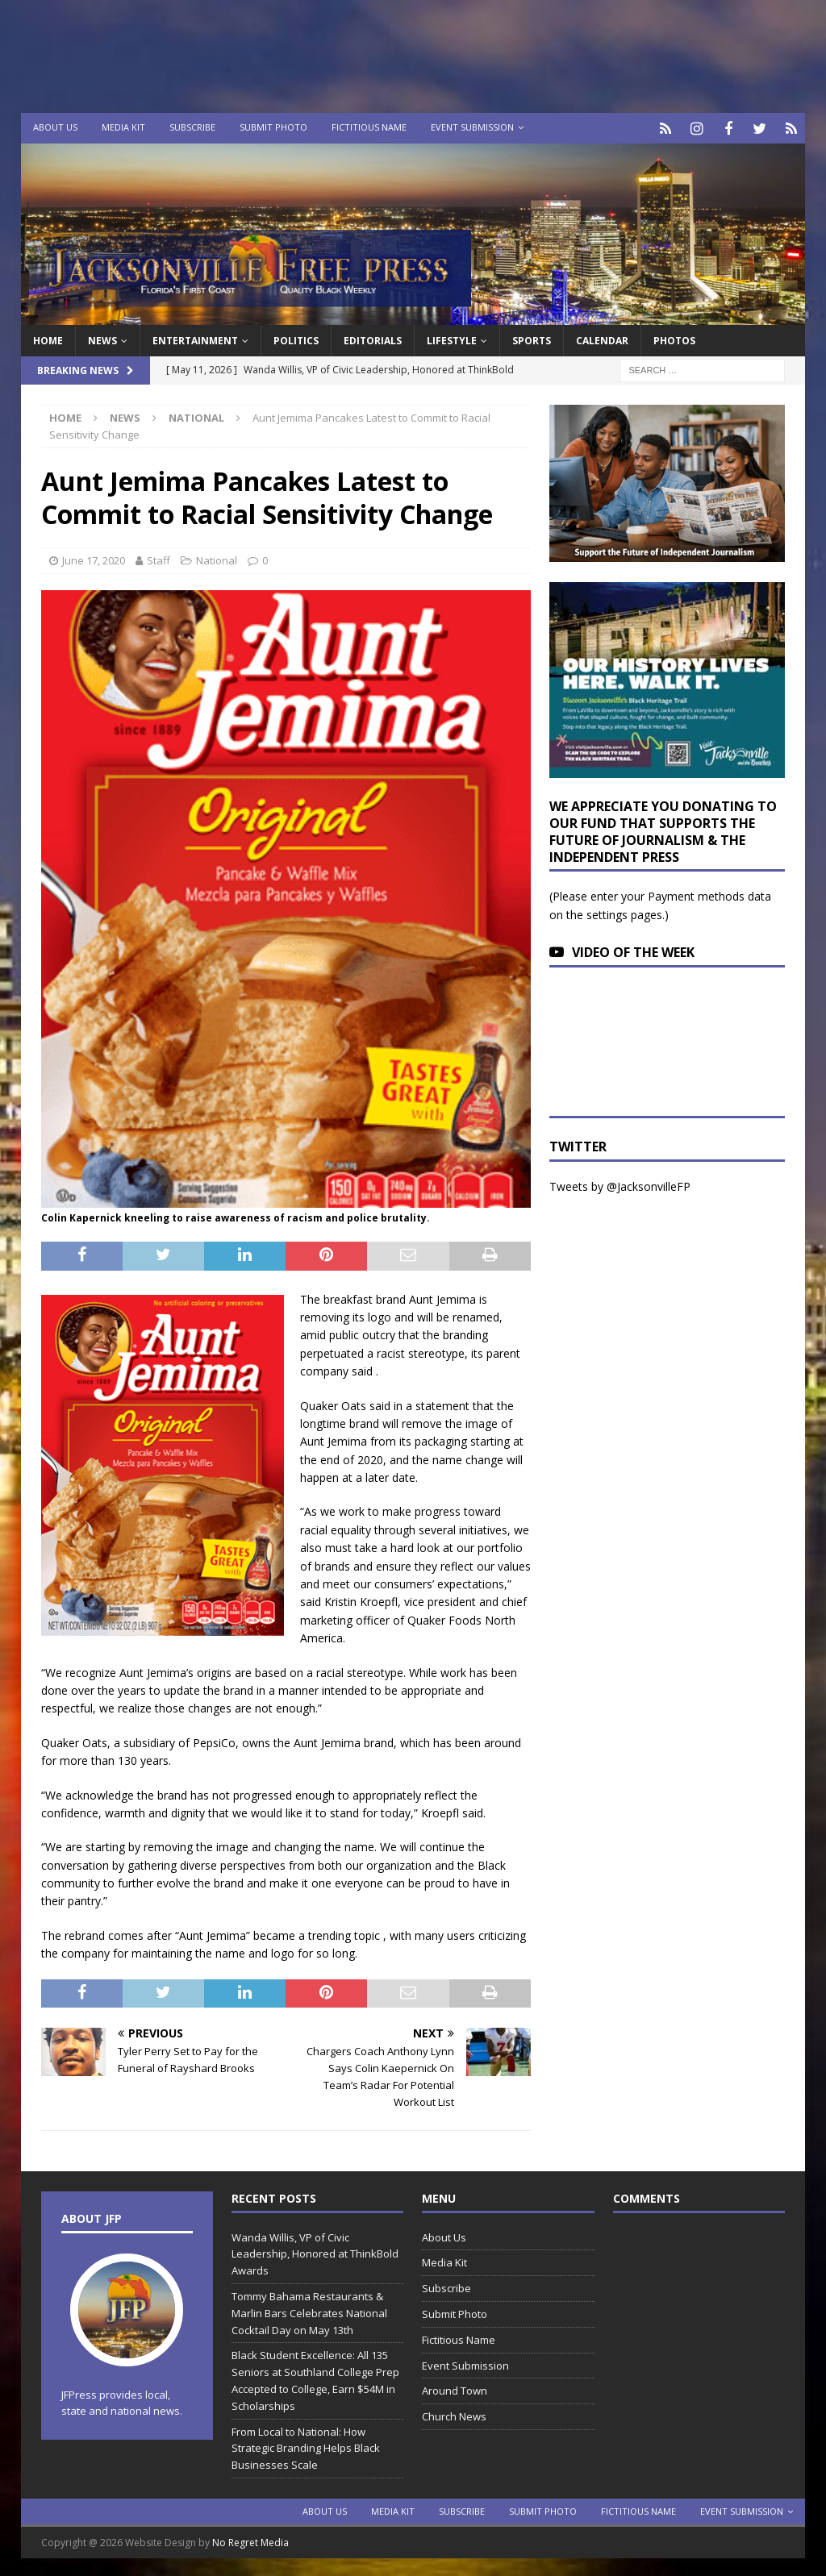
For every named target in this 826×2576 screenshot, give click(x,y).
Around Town (454, 2389)
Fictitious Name (369, 127)
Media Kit (123, 127)
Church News (454, 2414)
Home (48, 338)
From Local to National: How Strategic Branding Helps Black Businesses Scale (306, 2446)
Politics (296, 338)
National (216, 558)
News (102, 338)
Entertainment (195, 338)
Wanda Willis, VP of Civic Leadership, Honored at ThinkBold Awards (315, 2252)
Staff (158, 558)
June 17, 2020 (93, 558)
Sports (531, 338)
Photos (674, 338)
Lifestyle (452, 338)
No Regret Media (250, 2540)
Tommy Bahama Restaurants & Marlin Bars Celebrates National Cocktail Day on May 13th (309, 2311)
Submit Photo (273, 127)
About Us (55, 127)
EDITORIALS (373, 338)
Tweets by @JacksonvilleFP (619, 1184)
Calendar (602, 338)
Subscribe (192, 127)
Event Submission (472, 127)
